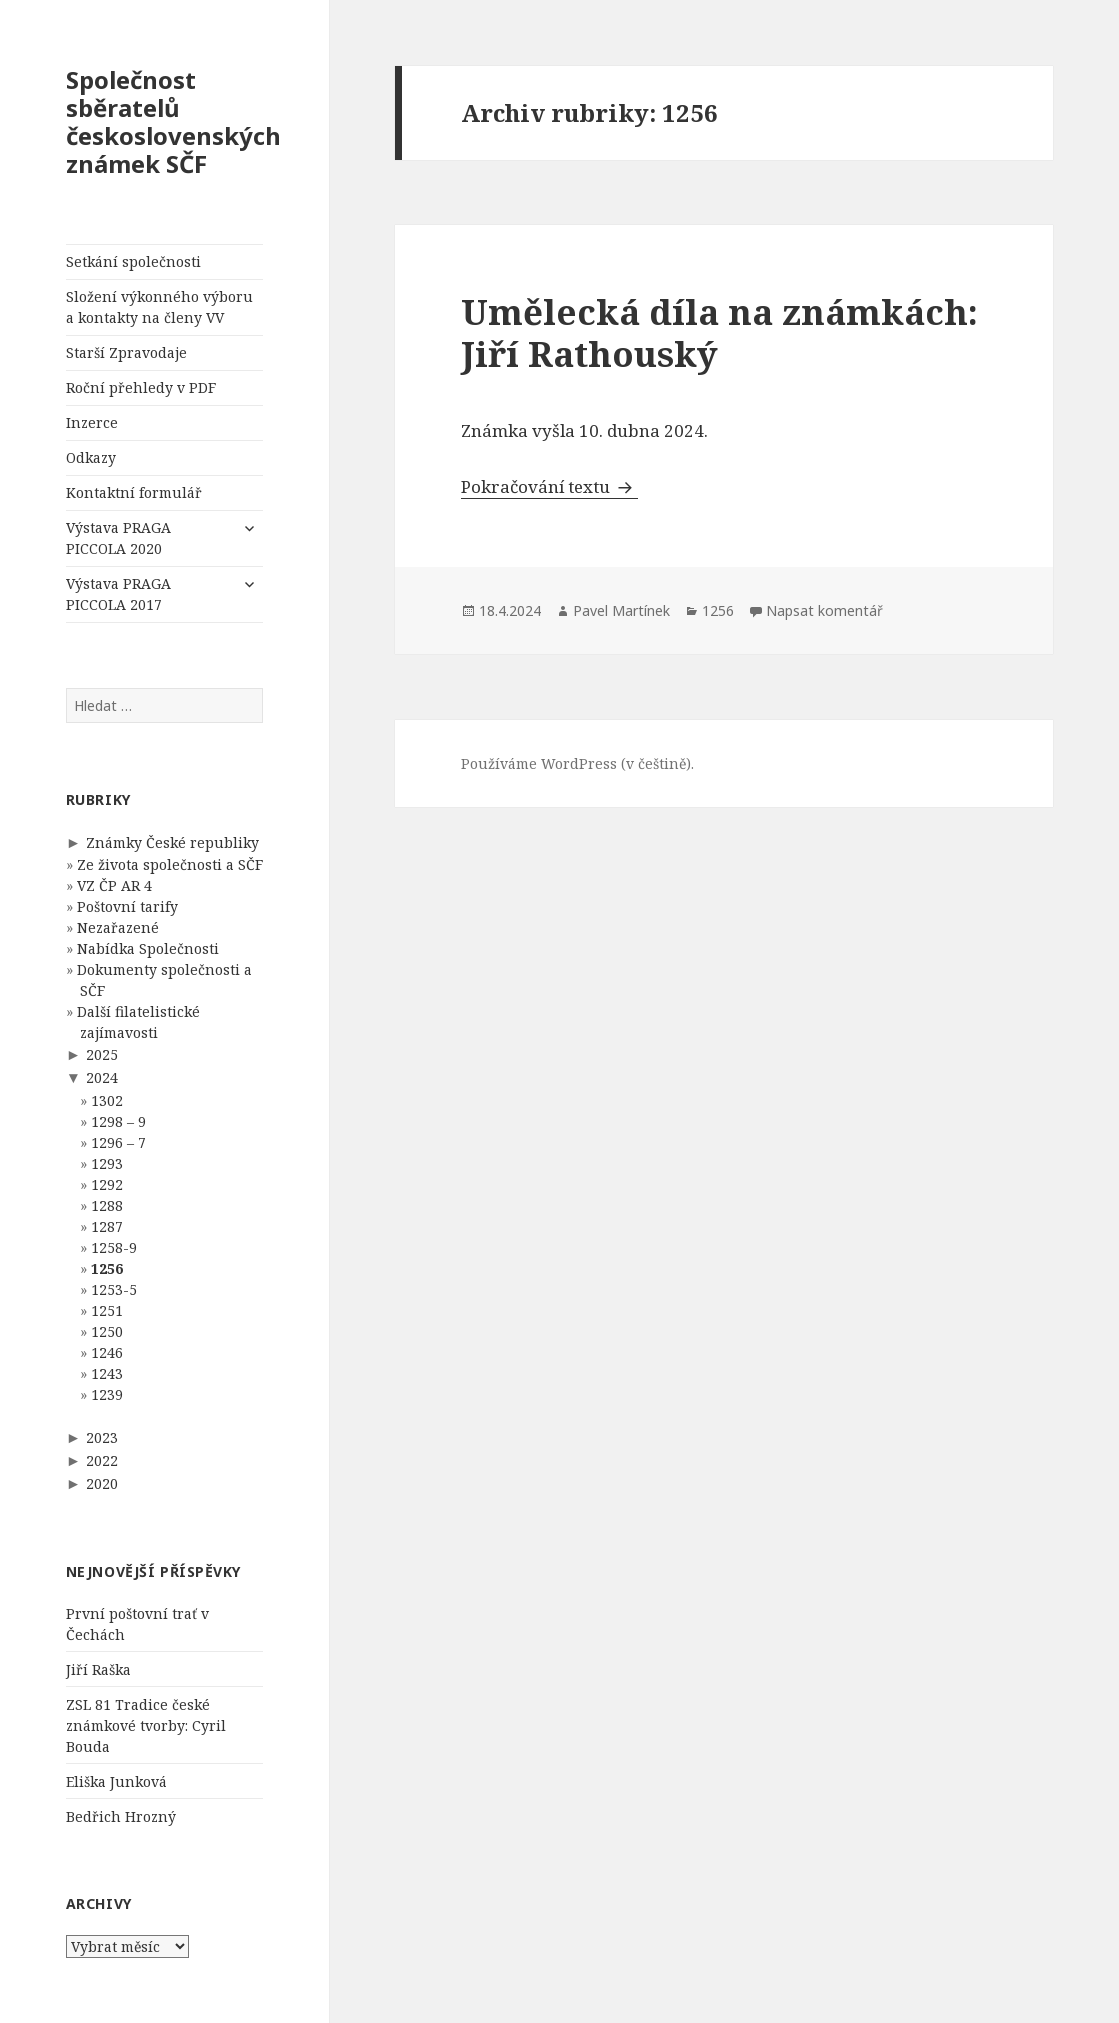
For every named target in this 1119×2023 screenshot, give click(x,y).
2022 (102, 1460)
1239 (107, 1394)
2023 (102, 1437)
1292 (107, 1184)
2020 (102, 1483)
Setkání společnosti (133, 261)
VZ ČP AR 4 (114, 885)
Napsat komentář (824, 610)
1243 (107, 1373)
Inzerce (92, 422)
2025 (102, 1054)
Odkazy (91, 457)
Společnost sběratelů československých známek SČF (173, 121)
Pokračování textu (549, 486)
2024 (102, 1077)
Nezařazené (118, 927)
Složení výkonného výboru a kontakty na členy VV (159, 307)
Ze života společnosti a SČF (170, 864)
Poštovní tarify (127, 906)
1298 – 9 (118, 1121)
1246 (107, 1352)
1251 (107, 1310)
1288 (107, 1205)
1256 (107, 1268)
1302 (107, 1100)
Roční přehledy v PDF (141, 387)
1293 (107, 1163)
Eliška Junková (116, 1781)
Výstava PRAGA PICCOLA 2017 (118, 594)
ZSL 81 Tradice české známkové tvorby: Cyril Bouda (146, 1725)
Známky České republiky (172, 842)
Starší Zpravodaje (126, 352)
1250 (107, 1331)
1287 (107, 1226)
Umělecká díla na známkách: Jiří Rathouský (719, 332)
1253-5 (114, 1289)
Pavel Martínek (621, 610)
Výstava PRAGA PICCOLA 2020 (118, 538)
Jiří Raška (98, 1669)
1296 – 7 (118, 1142)
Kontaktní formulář (134, 492)
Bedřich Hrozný (121, 1816)
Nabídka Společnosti (148, 948)
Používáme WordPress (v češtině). (577, 763)
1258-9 (114, 1247)
